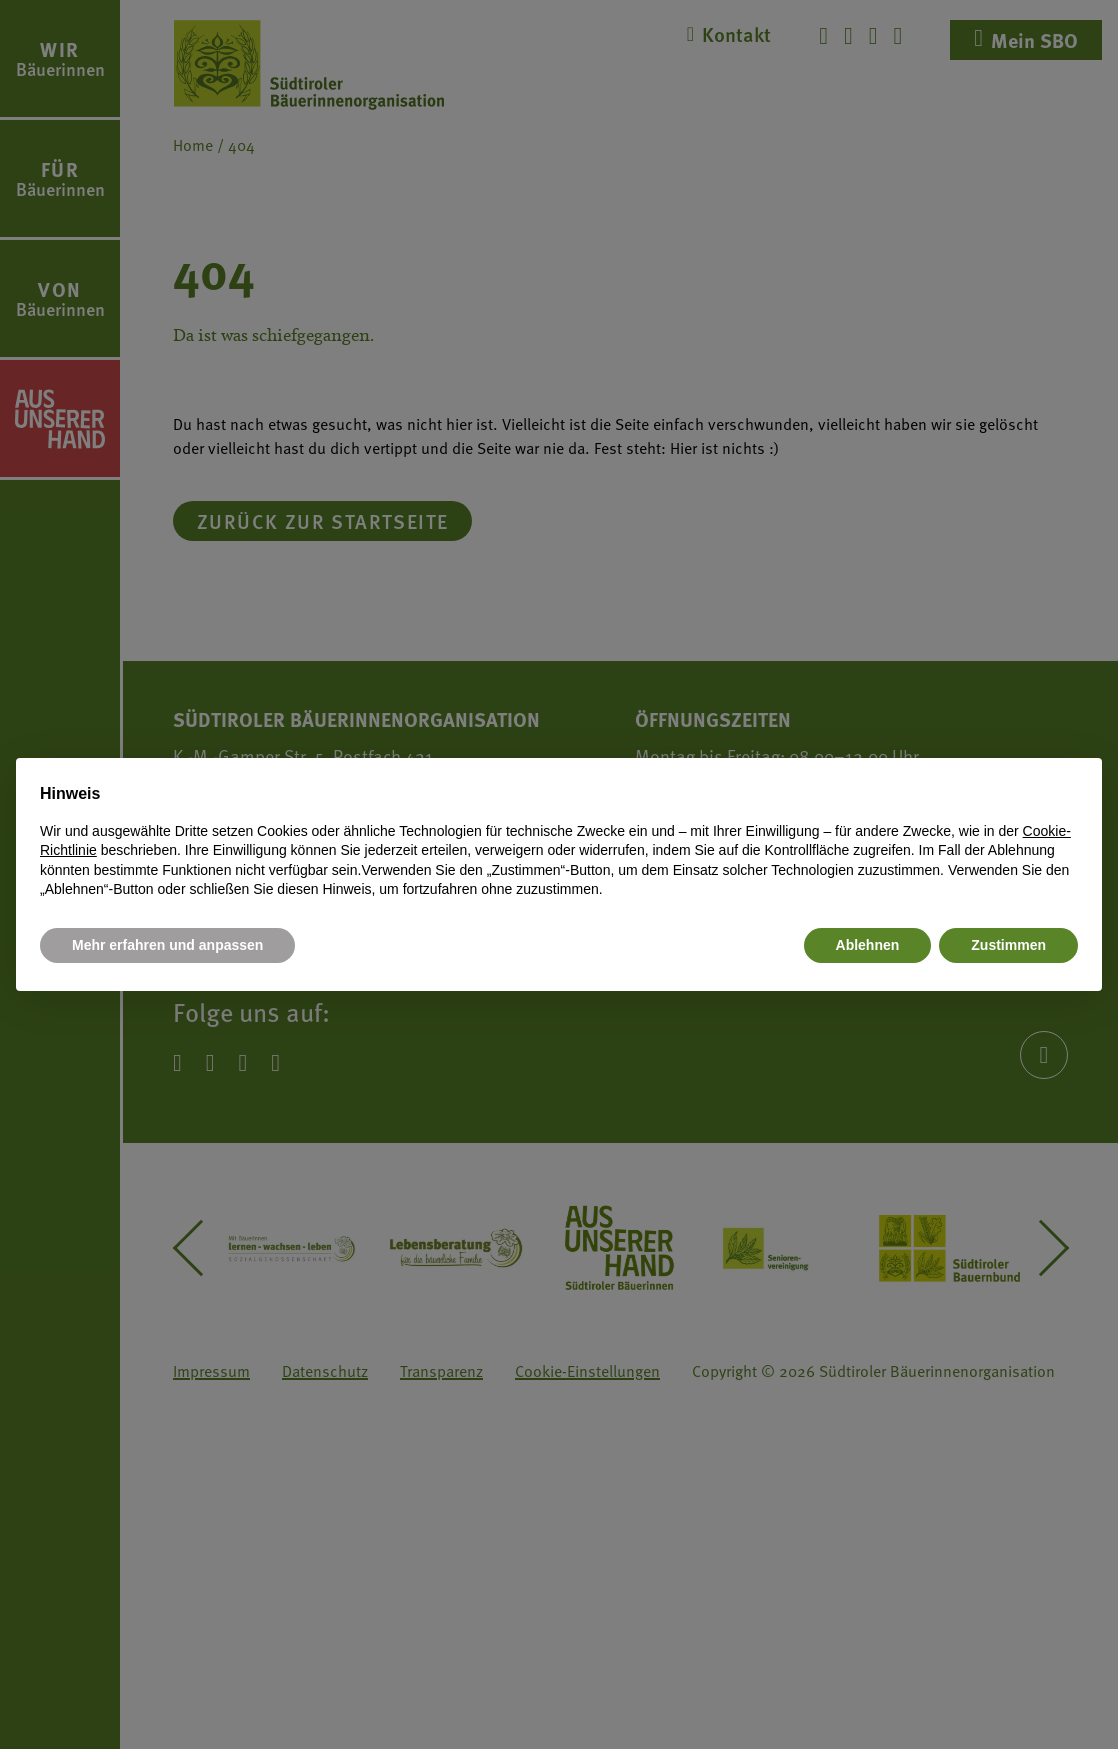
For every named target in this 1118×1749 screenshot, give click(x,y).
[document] (559, 841)
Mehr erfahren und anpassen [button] (167, 945)
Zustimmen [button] (1008, 945)
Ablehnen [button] (868, 945)
